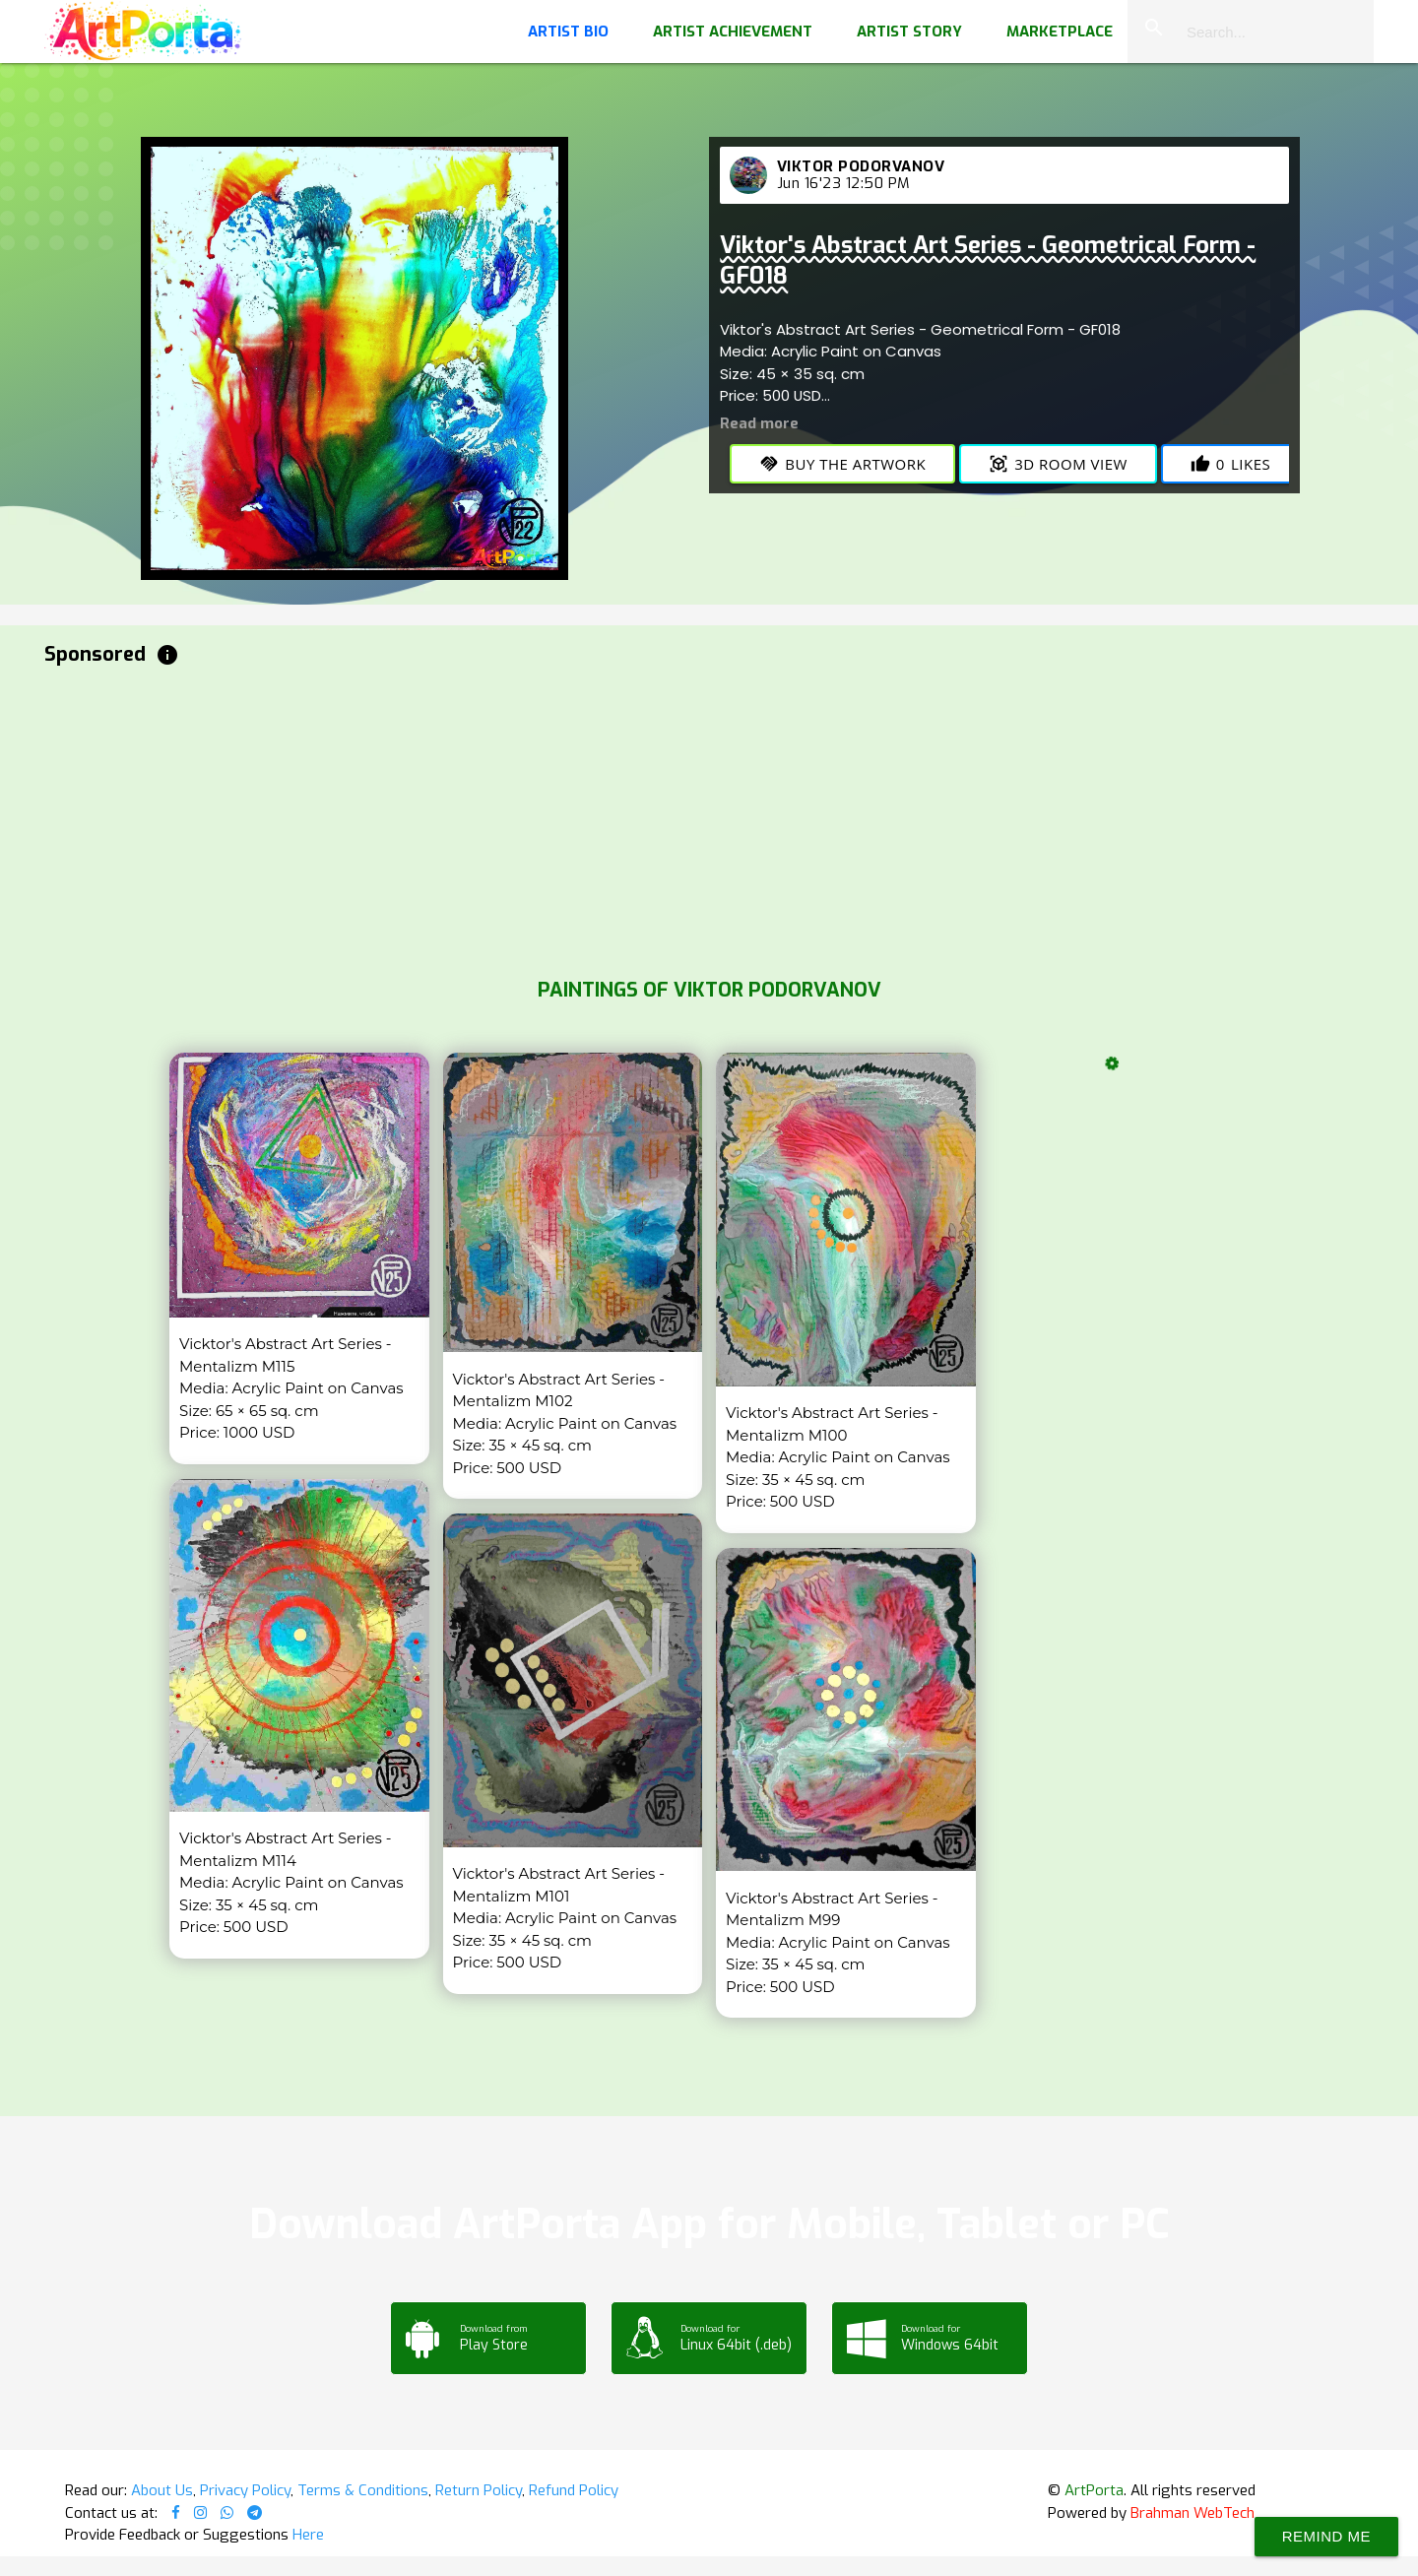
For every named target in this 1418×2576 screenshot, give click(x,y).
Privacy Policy (245, 2490)
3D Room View (1058, 464)
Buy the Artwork (842, 464)
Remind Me (1326, 2536)
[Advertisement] (635, 817)
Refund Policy (573, 2490)
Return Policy (478, 2490)
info (167, 655)
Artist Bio (568, 31)
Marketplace (1059, 31)
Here (308, 2534)
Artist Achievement (732, 31)
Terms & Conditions (362, 2490)
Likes (1230, 463)
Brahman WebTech (1192, 2513)
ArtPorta (1094, 2490)
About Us (162, 2490)
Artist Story (909, 31)
